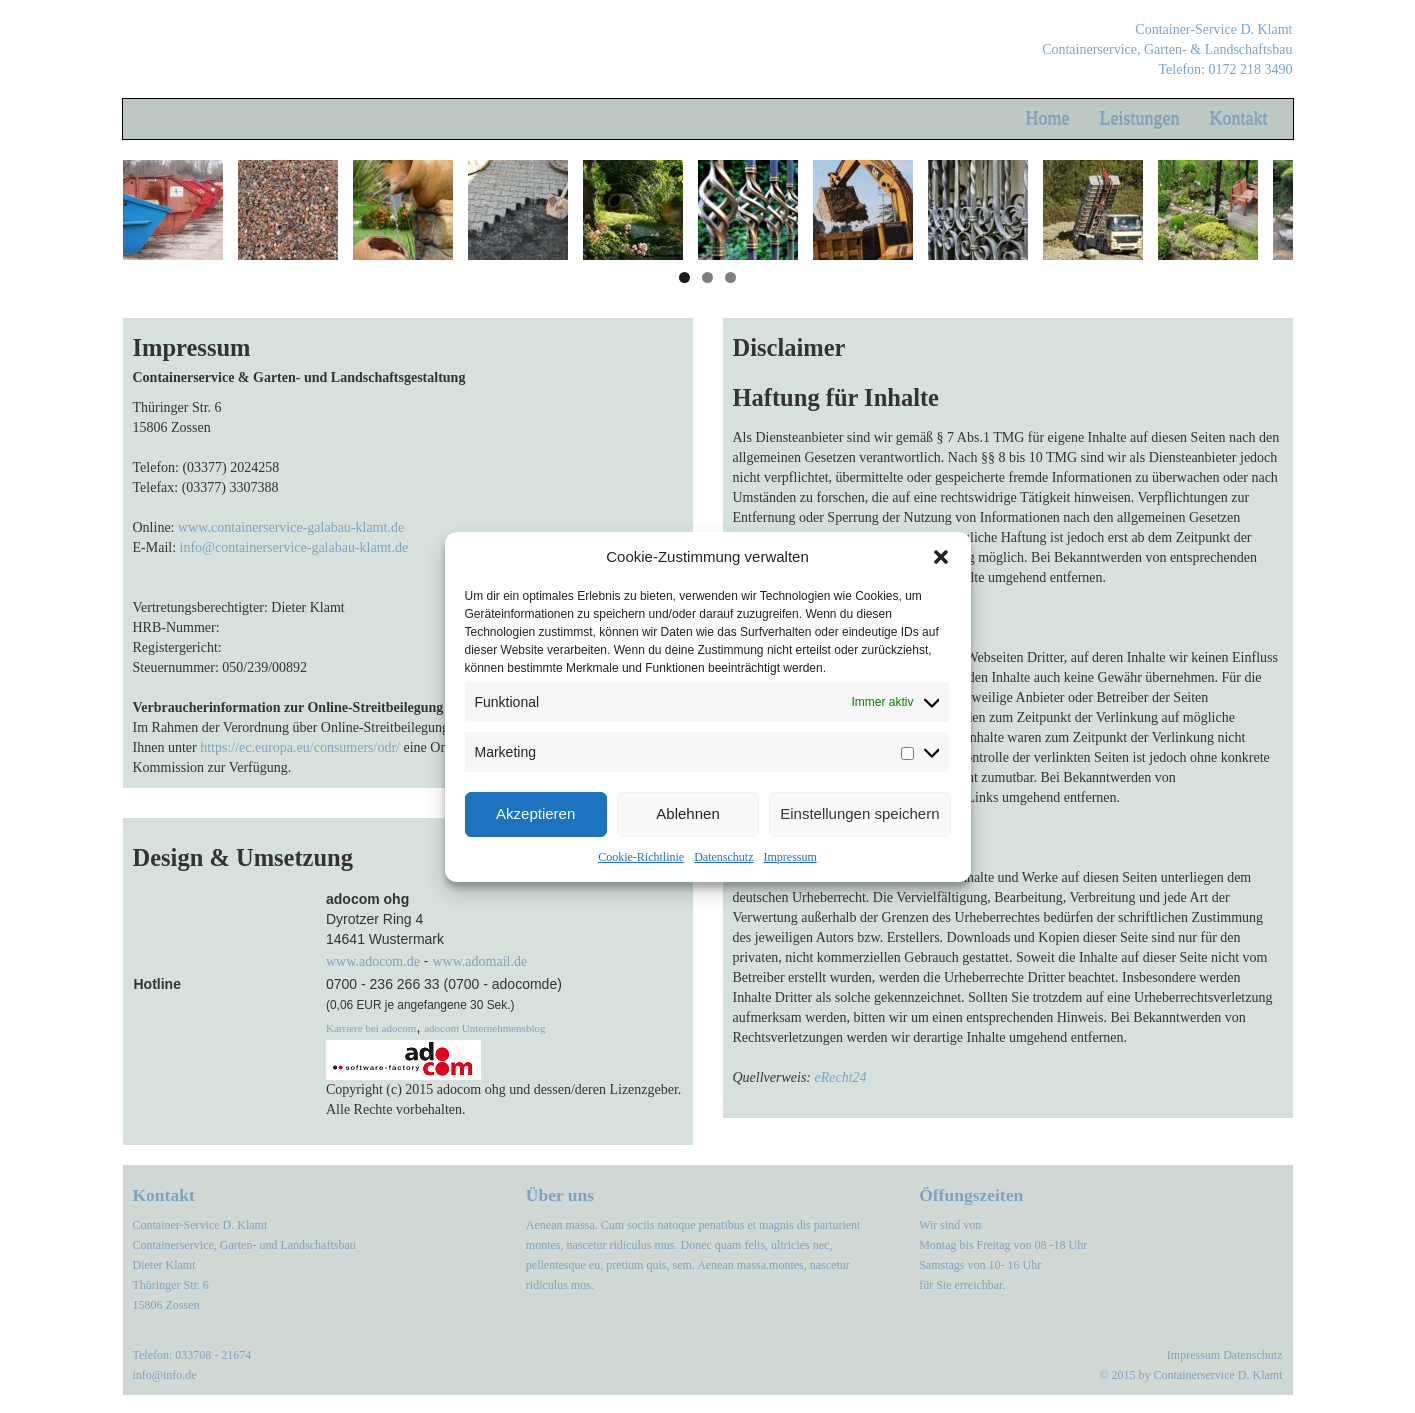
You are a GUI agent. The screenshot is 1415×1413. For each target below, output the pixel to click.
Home (1048, 119)
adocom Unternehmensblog (484, 1028)
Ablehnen (687, 813)
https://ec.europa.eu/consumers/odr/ (300, 747)
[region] (708, 210)
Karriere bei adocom (371, 1028)
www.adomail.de (479, 961)
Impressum (789, 857)
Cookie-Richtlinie (641, 857)
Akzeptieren (535, 813)
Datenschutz (723, 857)
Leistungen (1140, 119)
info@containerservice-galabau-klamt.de (294, 547)
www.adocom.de (373, 961)
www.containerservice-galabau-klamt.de (291, 527)
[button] (941, 557)
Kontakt (1239, 119)
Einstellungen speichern (859, 813)
